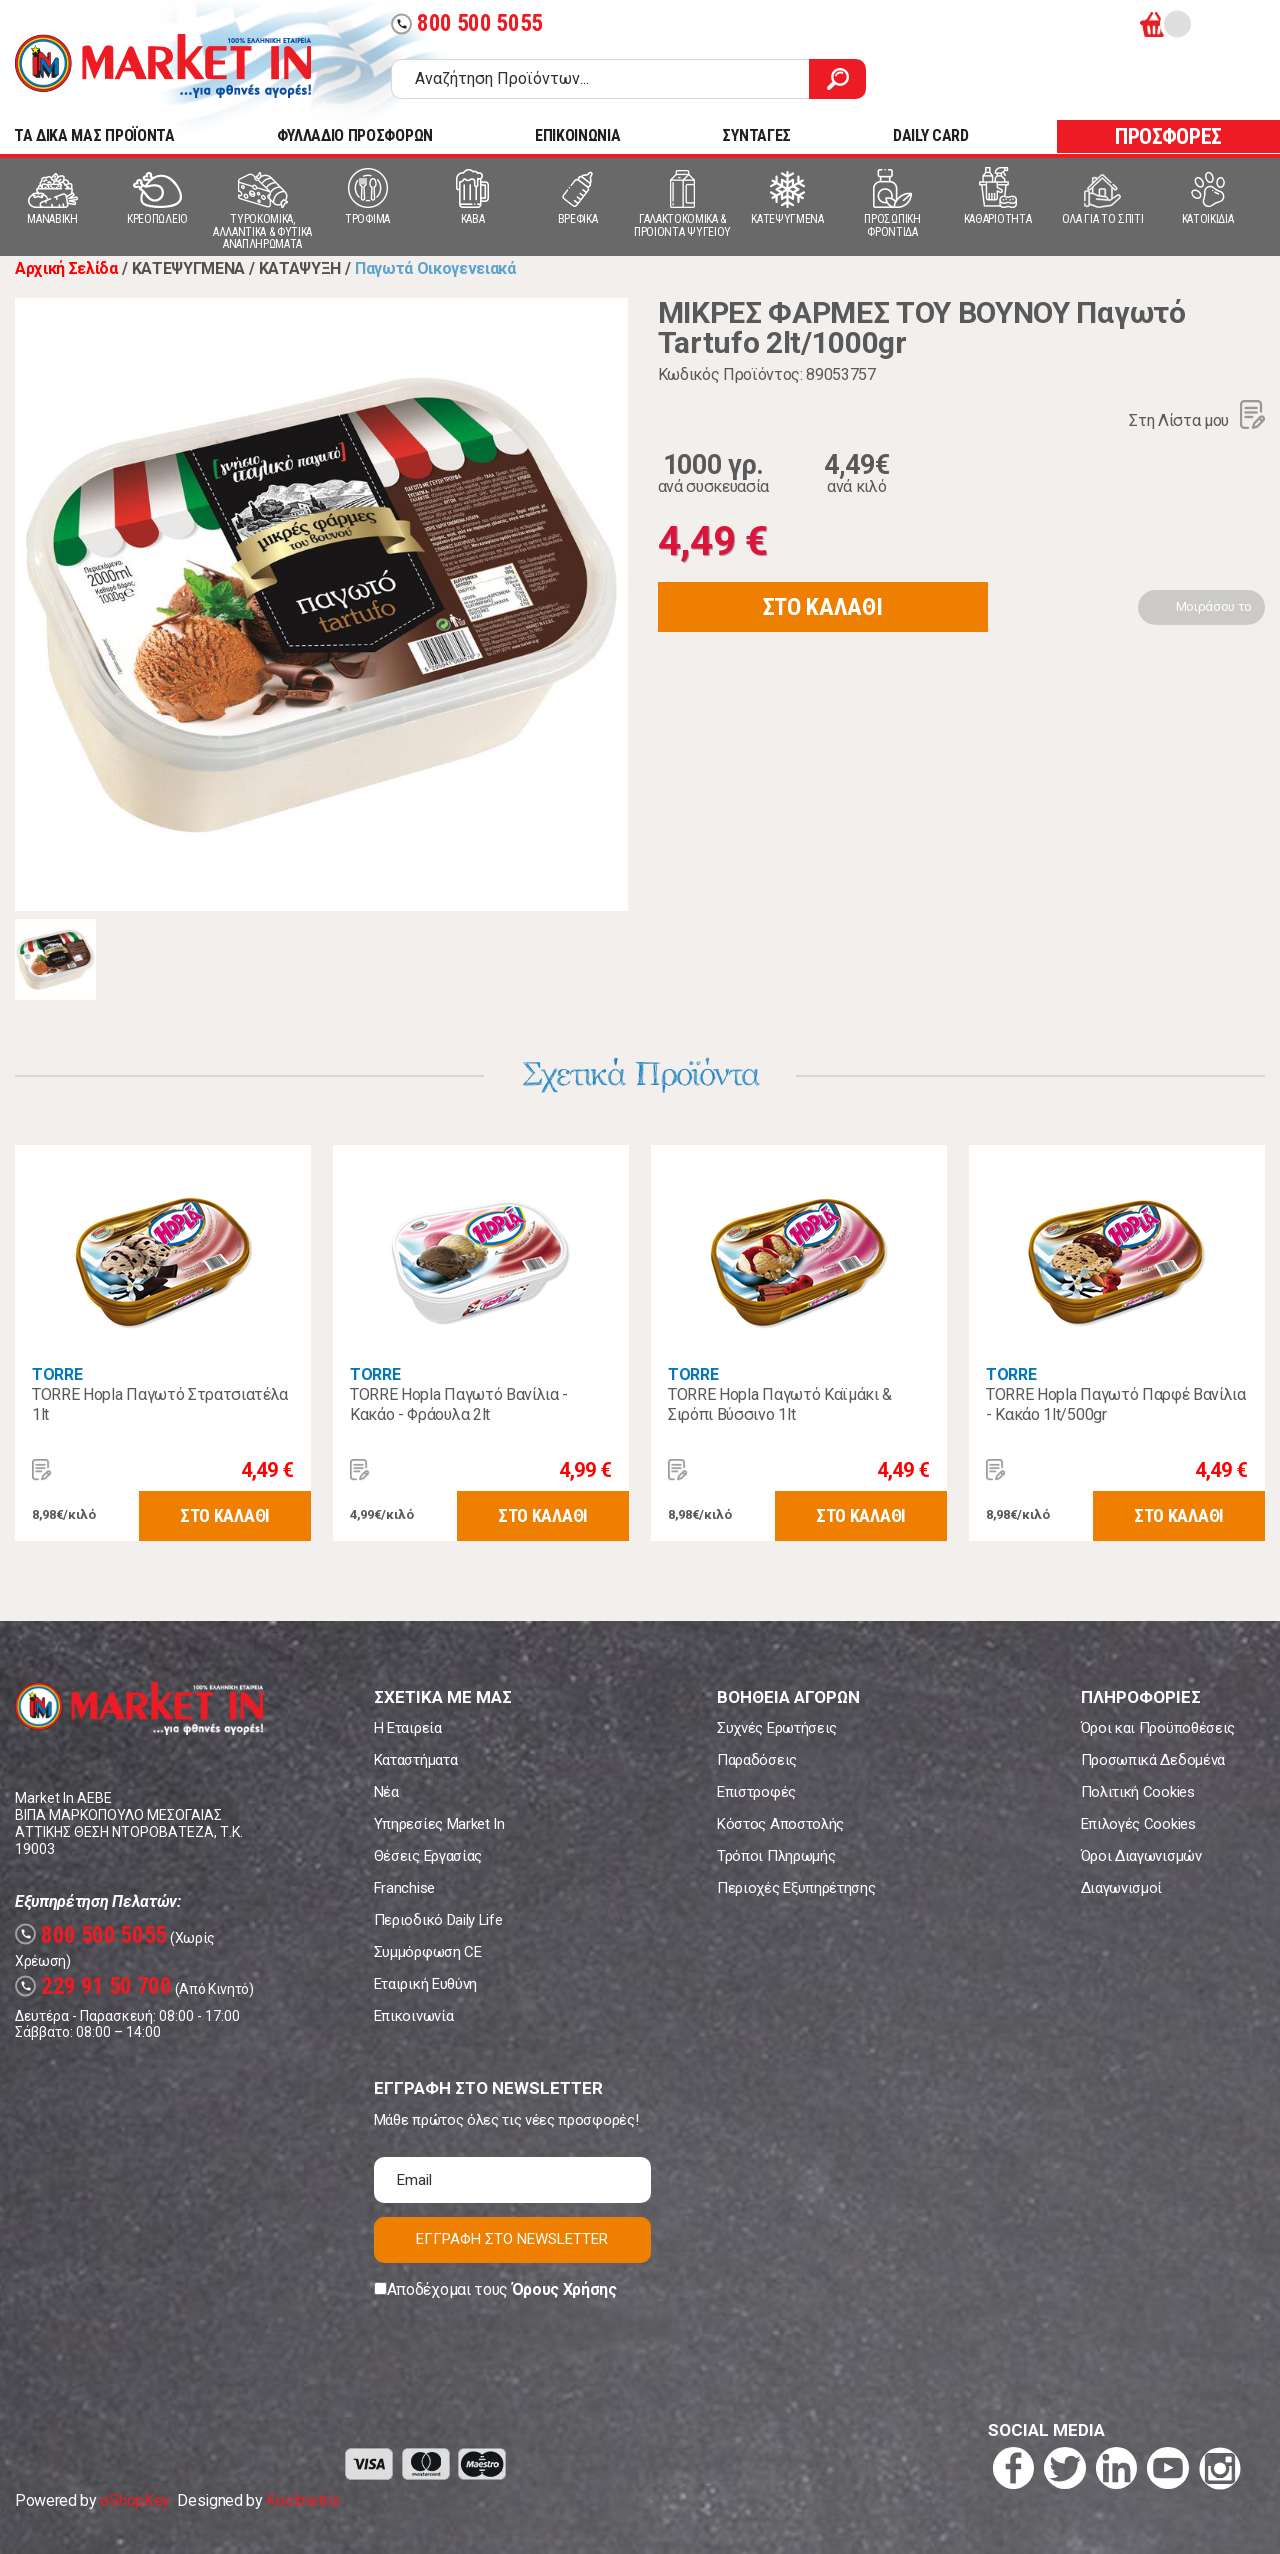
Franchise (404, 1888)
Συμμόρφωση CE (428, 1952)
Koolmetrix (302, 2500)
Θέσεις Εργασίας (428, 1856)
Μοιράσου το (1214, 606)
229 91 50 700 (93, 1986)
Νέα (386, 1792)
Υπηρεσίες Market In (439, 1824)
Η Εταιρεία (408, 1728)
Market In (163, 66)
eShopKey (134, 2500)
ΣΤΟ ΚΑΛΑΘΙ (823, 607)
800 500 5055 (467, 23)
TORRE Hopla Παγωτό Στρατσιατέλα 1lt (160, 1404)
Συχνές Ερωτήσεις (777, 1728)
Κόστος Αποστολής (780, 1824)
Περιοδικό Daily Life (438, 1920)
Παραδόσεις (757, 1760)
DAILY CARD (931, 135)
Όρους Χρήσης (564, 2289)
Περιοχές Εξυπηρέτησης (796, 1888)
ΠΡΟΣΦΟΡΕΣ (1168, 136)
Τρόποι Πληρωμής (776, 1856)
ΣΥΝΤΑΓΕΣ (756, 135)
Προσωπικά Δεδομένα (1153, 1760)
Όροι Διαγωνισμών (1141, 1856)
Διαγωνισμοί (1121, 1888)
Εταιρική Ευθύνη (425, 1984)
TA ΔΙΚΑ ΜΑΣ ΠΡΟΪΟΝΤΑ (94, 135)
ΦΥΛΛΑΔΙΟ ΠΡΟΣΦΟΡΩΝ (355, 135)
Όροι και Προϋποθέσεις (1158, 1728)
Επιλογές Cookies (1138, 1824)
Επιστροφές (756, 1792)
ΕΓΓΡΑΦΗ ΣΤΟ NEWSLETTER (512, 2239)
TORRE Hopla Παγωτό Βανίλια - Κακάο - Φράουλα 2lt (459, 1404)
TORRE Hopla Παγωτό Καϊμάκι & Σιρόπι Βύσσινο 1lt (780, 1404)
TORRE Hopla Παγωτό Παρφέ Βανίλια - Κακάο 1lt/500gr (1116, 1404)
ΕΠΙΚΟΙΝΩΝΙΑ (577, 135)
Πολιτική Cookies (1138, 1792)
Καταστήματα (415, 1760)
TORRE (57, 1374)
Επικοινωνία (413, 2016)
